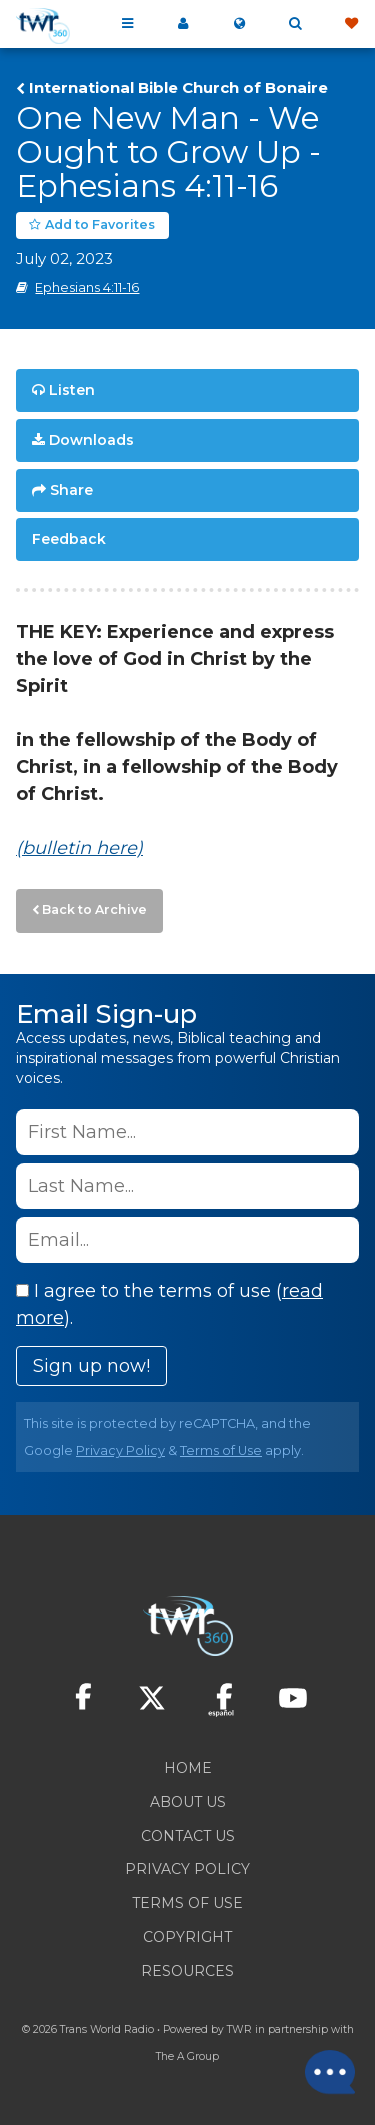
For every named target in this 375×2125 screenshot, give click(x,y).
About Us (188, 1802)
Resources (187, 1971)
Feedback (69, 539)
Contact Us (188, 1836)
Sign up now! (91, 1366)
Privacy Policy (120, 1450)
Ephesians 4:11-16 (87, 287)
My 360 (183, 24)
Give (351, 24)
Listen (72, 390)
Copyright (187, 1937)
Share (71, 490)
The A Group (187, 2056)
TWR (239, 2029)
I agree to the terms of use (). (169, 1304)
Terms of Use (221, 1450)
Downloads (91, 440)
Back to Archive (94, 909)
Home (188, 1768)
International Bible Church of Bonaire (178, 88)
